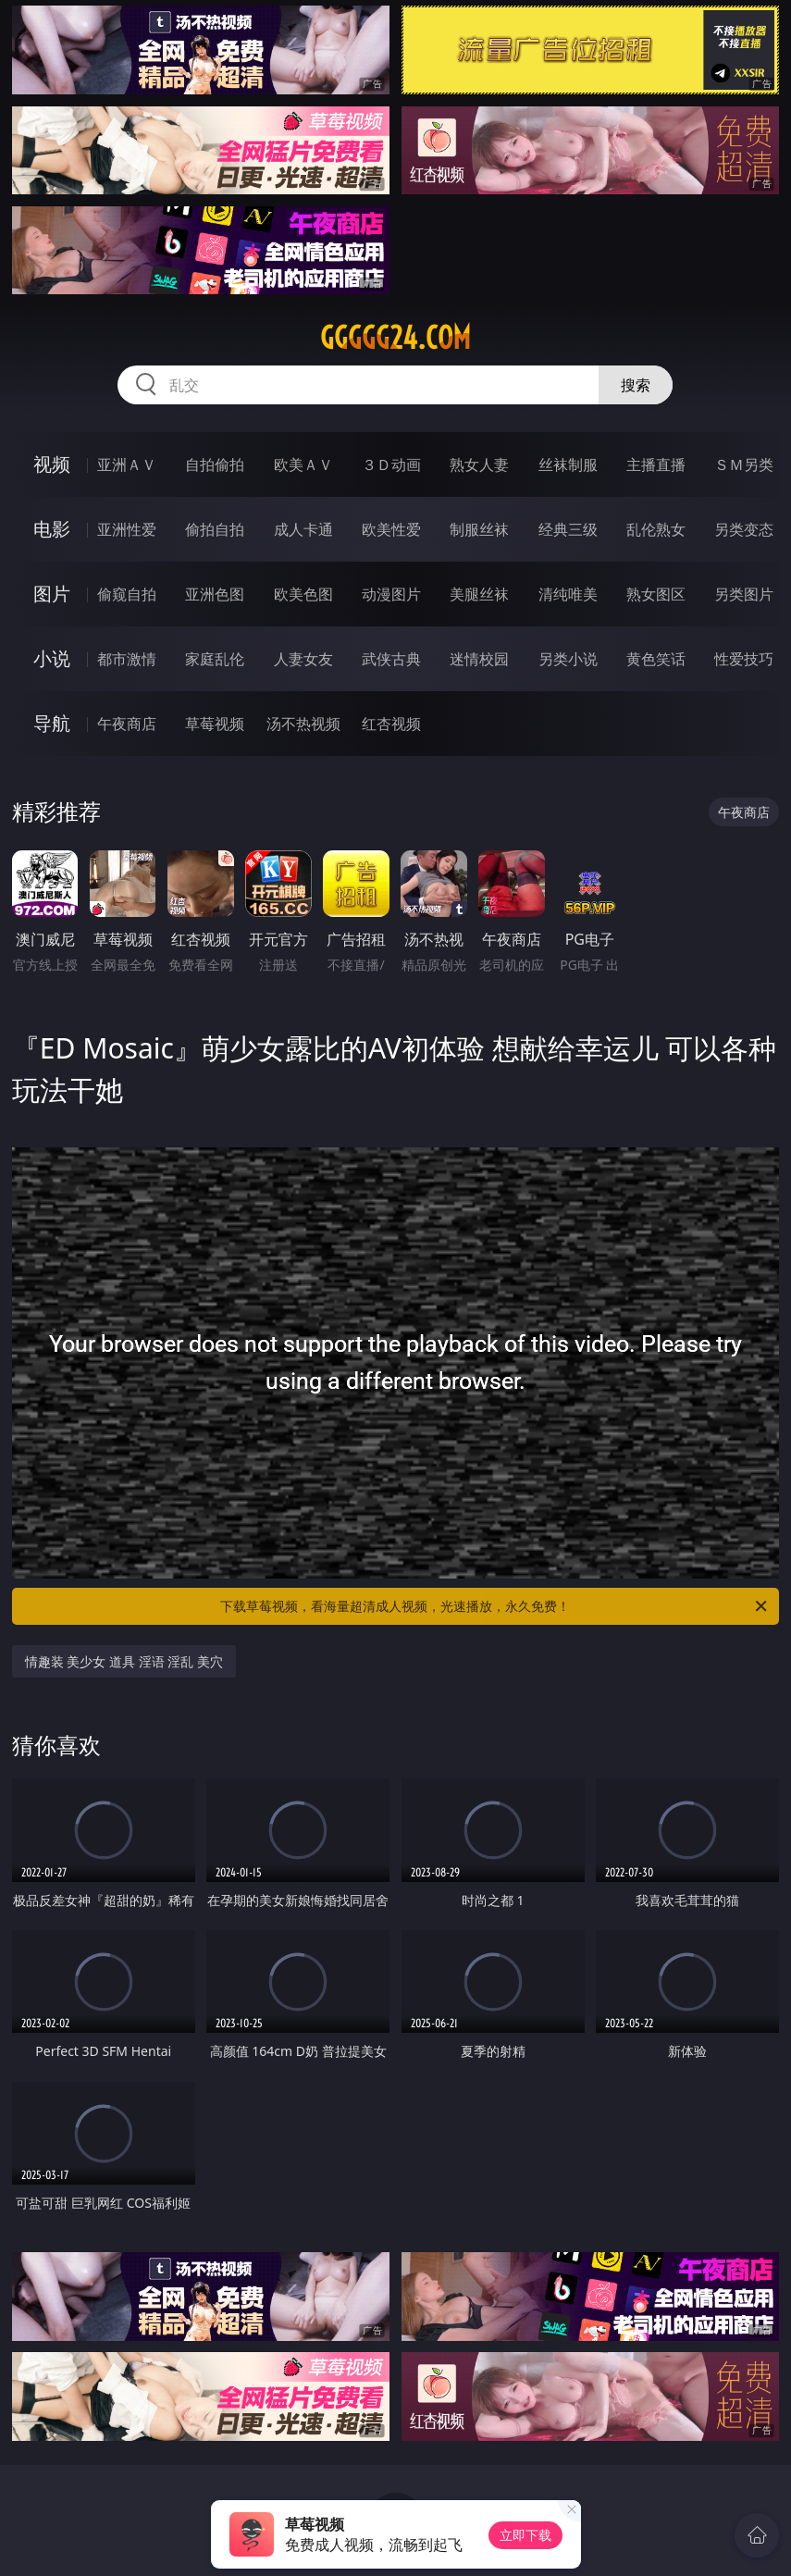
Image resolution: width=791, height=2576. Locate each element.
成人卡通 (303, 529)
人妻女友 (303, 659)
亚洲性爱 (126, 529)
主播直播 (656, 464)
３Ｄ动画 (391, 464)
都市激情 (126, 659)
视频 (51, 464)
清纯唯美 (568, 594)
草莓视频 (214, 723)
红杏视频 (391, 723)
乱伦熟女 (656, 529)
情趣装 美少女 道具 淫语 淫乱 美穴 (124, 1661)
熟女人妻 (479, 464)
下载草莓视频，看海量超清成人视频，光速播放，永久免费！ (495, 1606)
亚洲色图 (214, 594)
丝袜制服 (568, 464)
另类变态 (743, 529)
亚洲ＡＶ (126, 464)
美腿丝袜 (479, 594)
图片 (51, 593)
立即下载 (525, 2535)
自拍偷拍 (214, 464)
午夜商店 (126, 723)
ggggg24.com (395, 337)
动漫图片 (391, 594)
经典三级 (568, 529)
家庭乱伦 (214, 659)
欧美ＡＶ (303, 464)
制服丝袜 (479, 529)
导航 (51, 723)
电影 (51, 528)
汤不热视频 (303, 723)
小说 (51, 658)
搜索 (635, 385)
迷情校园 (479, 659)
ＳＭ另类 (743, 464)
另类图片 (743, 594)
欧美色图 (303, 594)
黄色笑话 (656, 659)
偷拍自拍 (214, 529)
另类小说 (568, 659)
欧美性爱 (391, 529)
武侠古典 (391, 659)
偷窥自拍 (126, 594)
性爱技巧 (743, 659)
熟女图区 (656, 594)
